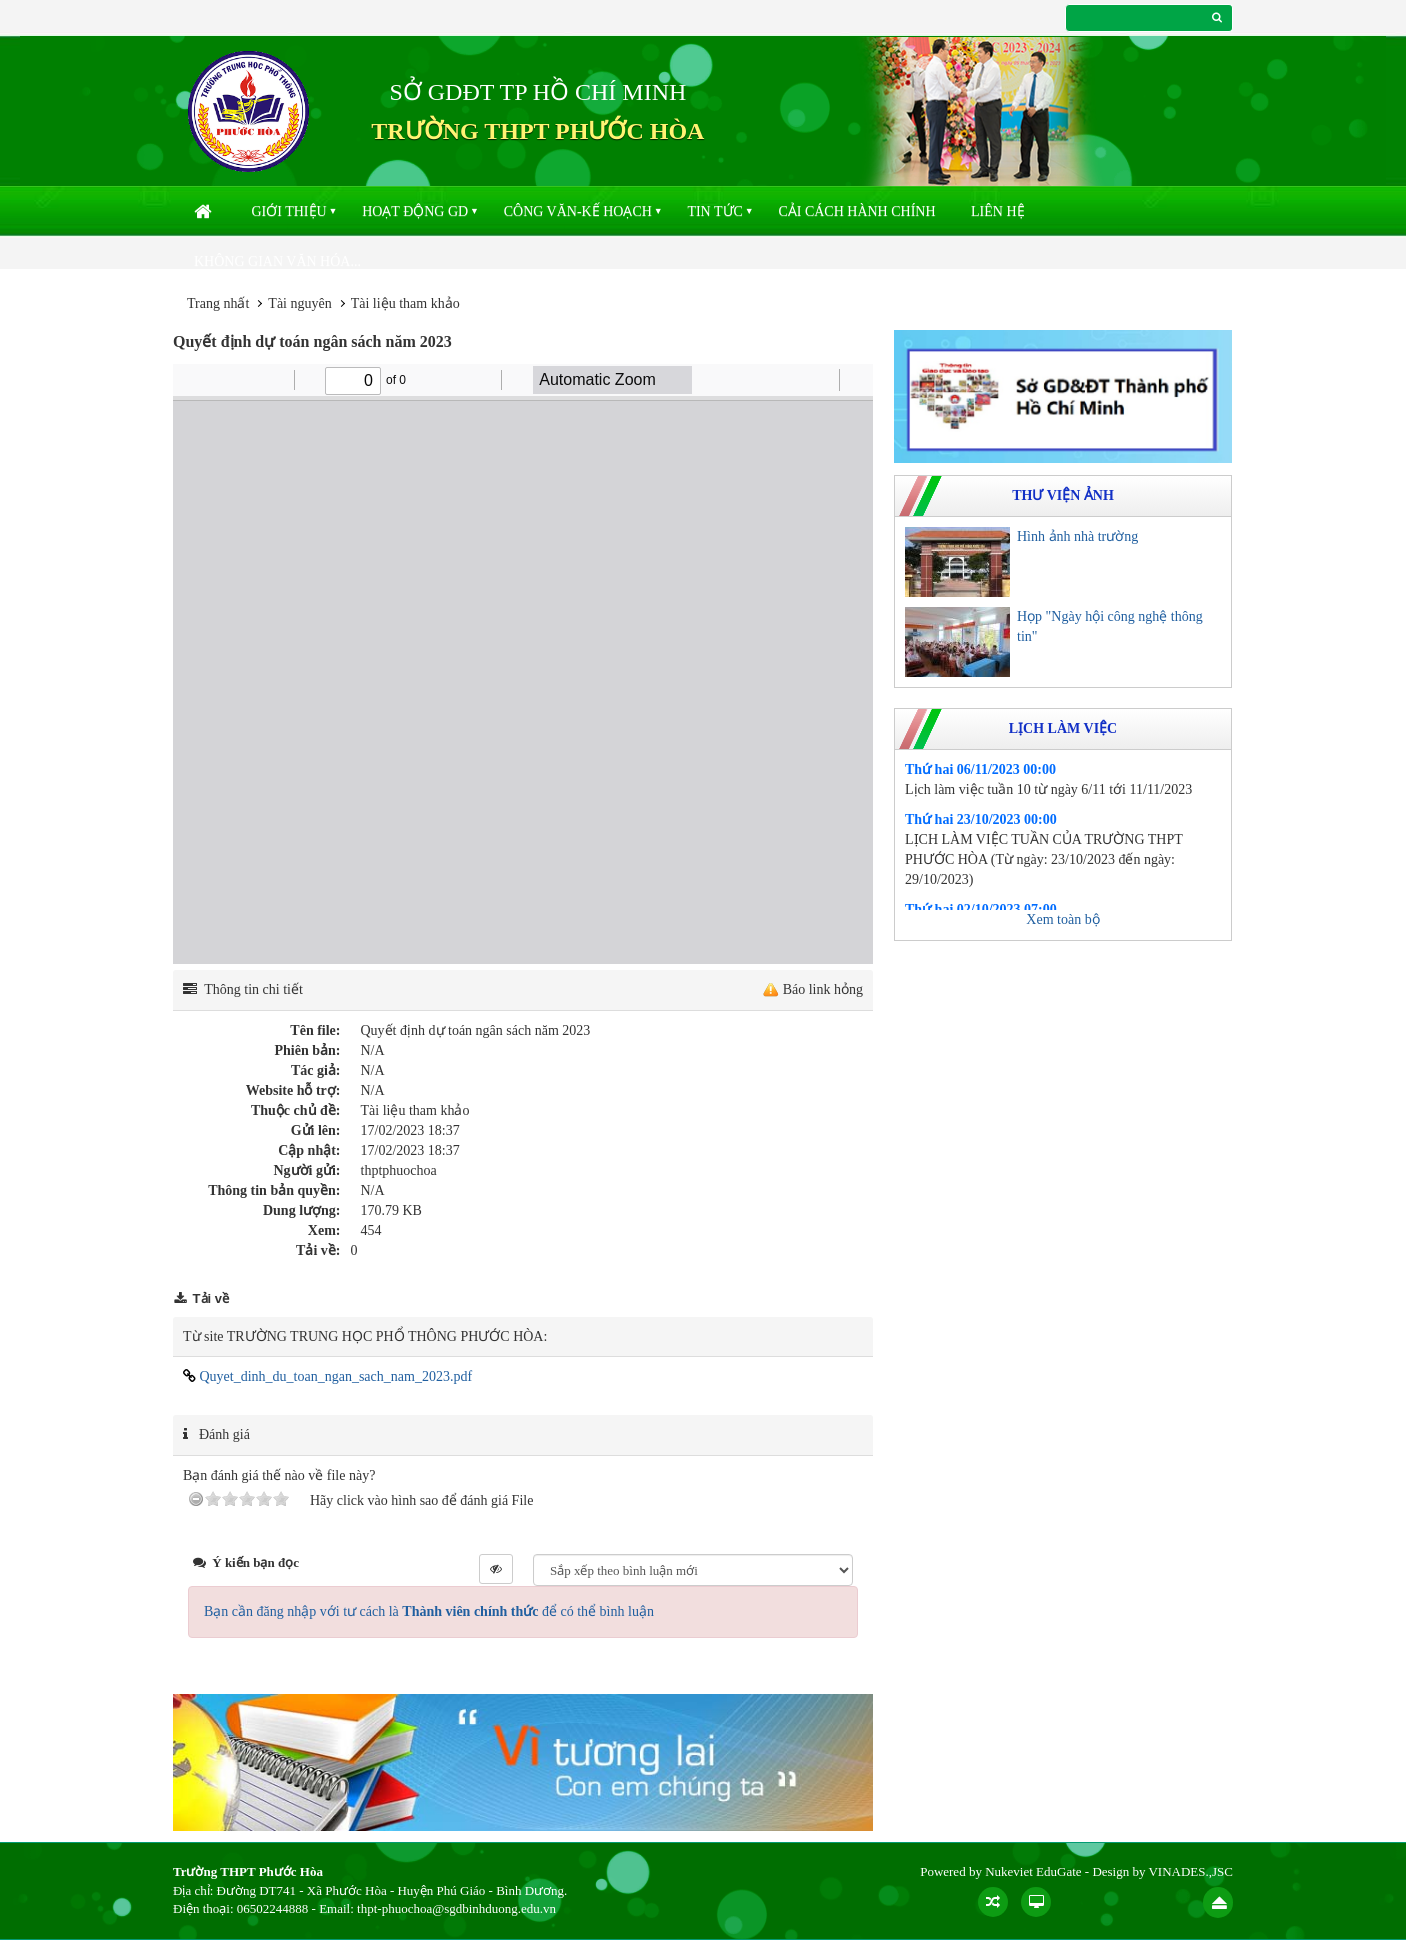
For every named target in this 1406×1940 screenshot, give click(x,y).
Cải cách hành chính (856, 211)
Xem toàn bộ (1062, 919)
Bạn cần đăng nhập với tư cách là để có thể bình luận (429, 1611)
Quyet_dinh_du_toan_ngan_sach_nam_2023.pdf (327, 1376)
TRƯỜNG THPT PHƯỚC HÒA (537, 131)
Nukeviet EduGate (1033, 1871)
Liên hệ (998, 211)
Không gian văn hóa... (277, 261)
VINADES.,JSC (1190, 1871)
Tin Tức (714, 211)
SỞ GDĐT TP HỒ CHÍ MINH (537, 92)
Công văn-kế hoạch (578, 211)
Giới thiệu (289, 211)
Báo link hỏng (823, 989)
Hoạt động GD (415, 211)
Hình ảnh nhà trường (1077, 536)
